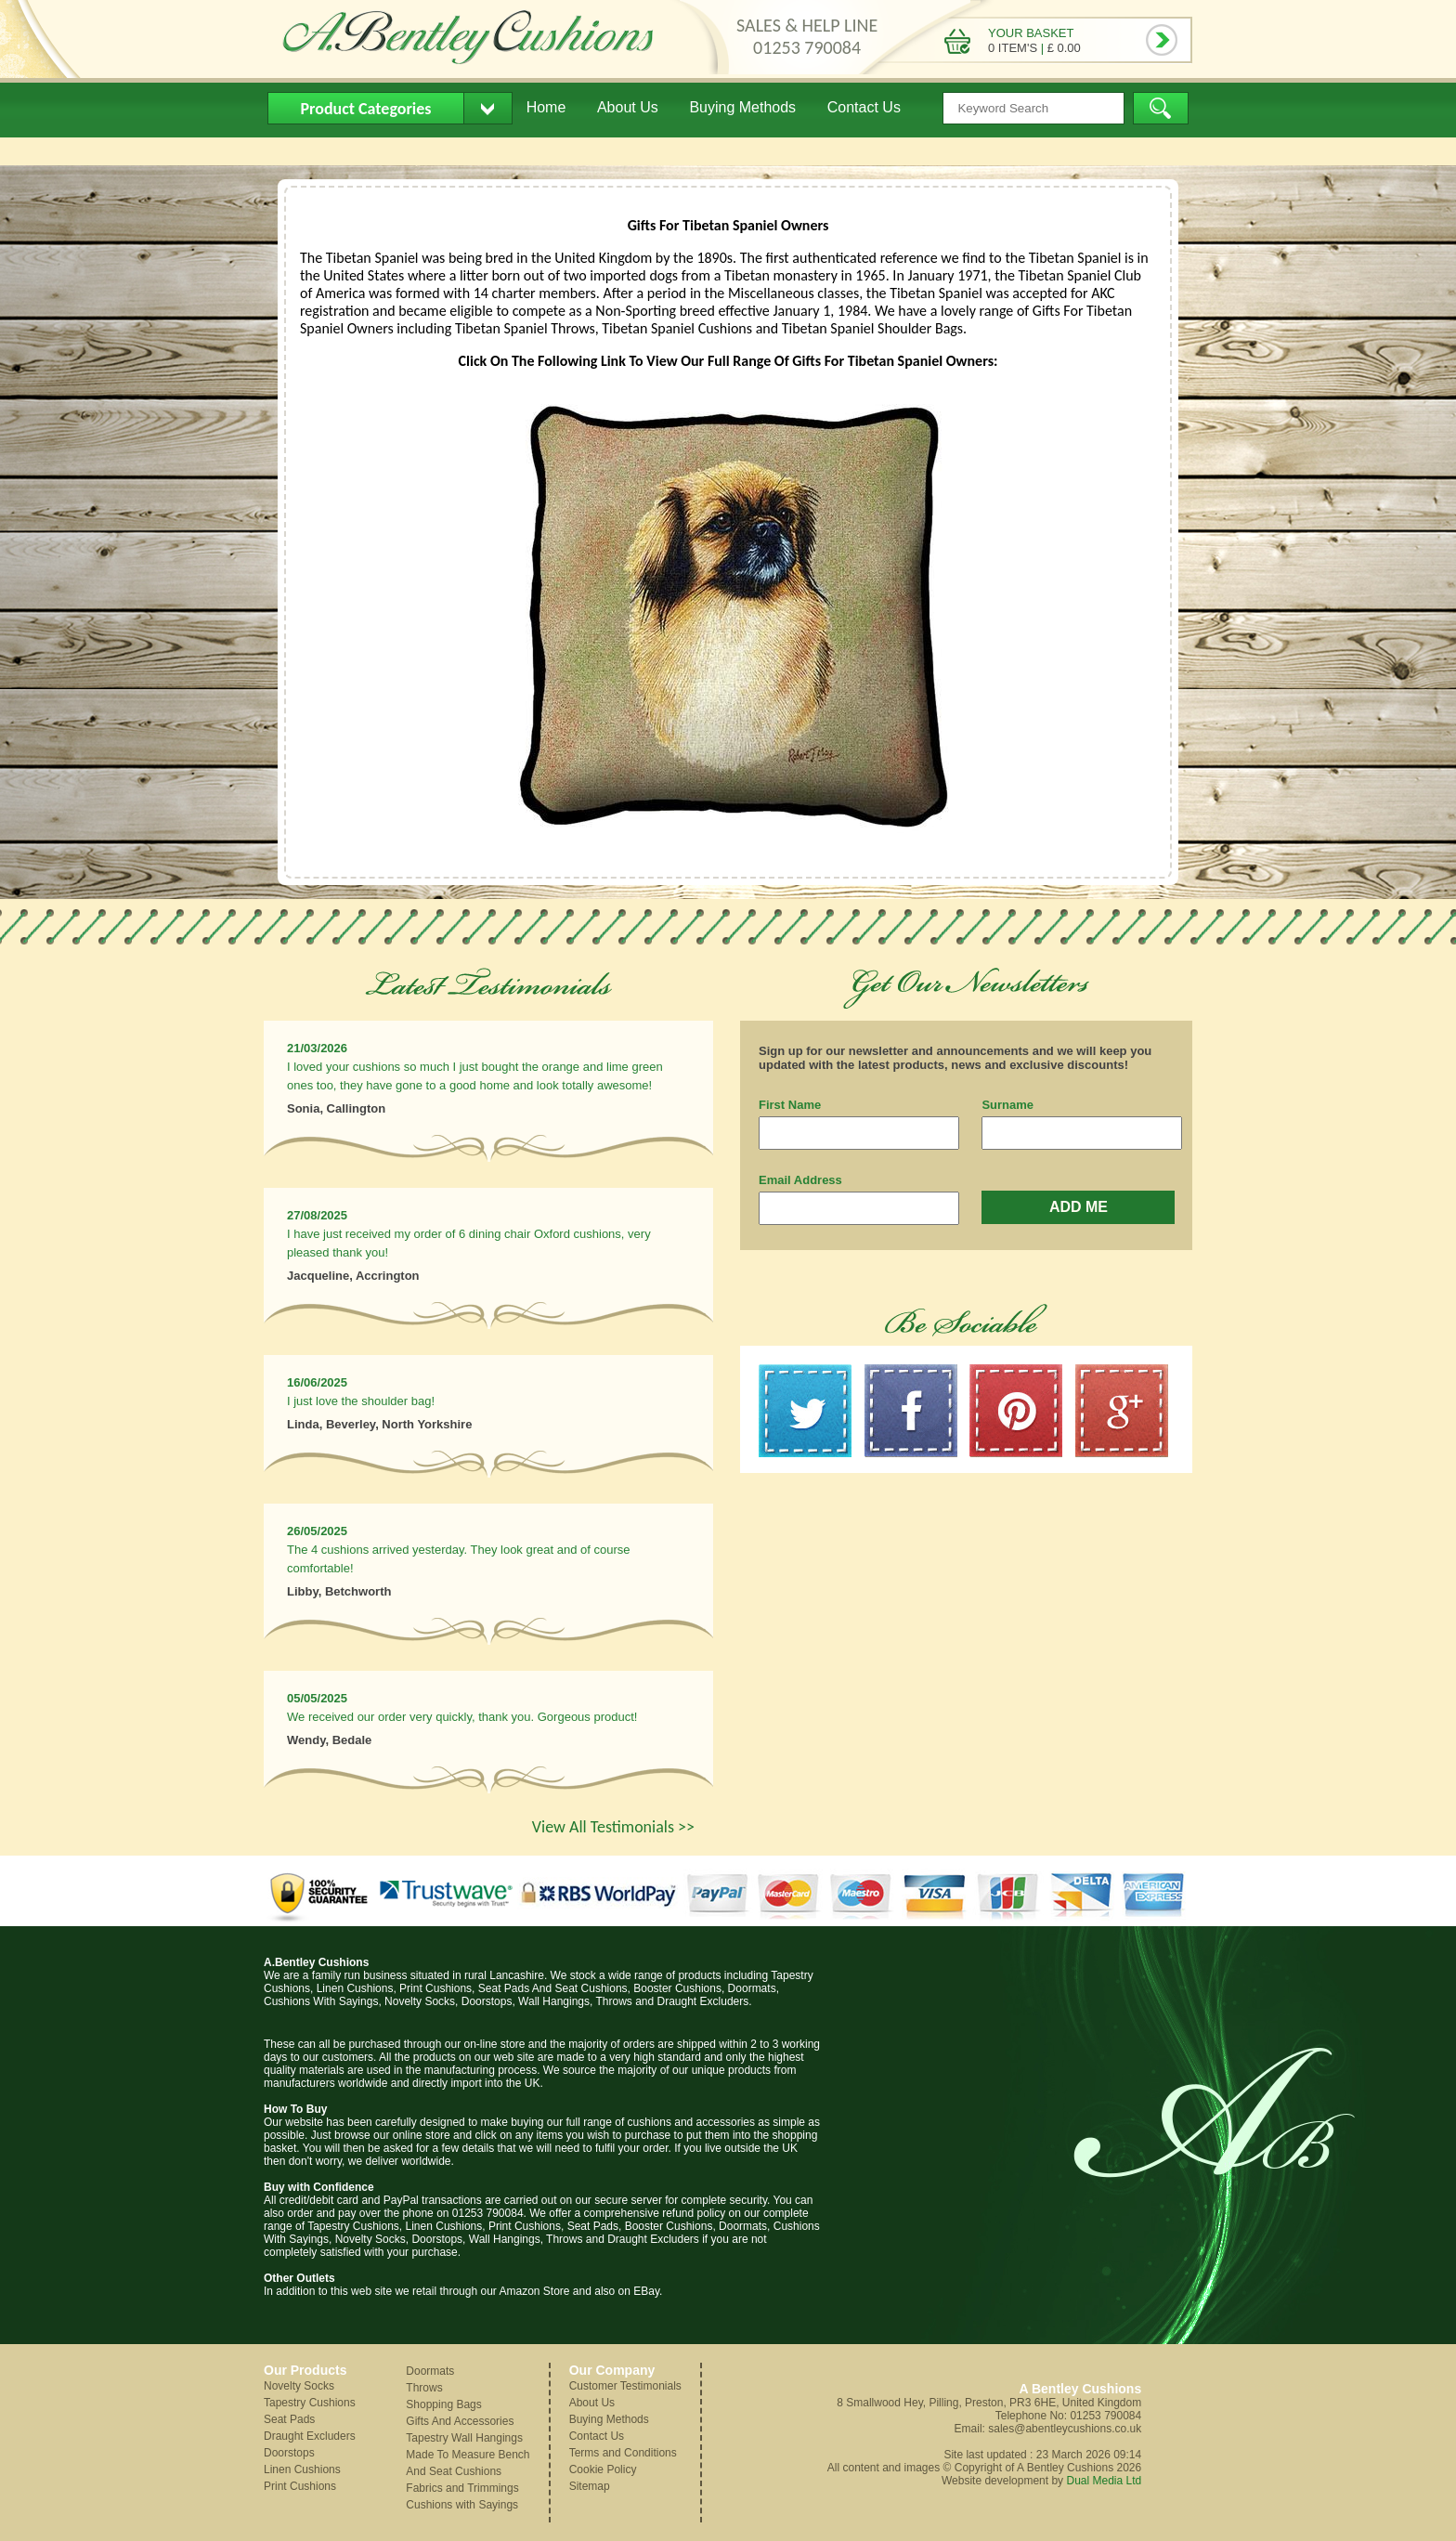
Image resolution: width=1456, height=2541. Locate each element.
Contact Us (864, 107)
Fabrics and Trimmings (462, 2488)
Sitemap (589, 2486)
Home (546, 107)
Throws (424, 2387)
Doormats (430, 2371)
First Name (790, 1105)
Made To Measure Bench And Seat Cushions (467, 2463)
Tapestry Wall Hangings (464, 2437)
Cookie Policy (603, 2469)
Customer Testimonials (625, 2385)
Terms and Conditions (623, 2452)
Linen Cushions (302, 2469)
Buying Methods (742, 107)
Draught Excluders (310, 2436)
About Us (627, 107)
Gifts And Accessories (460, 2421)
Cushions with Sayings (462, 2504)
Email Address (800, 1180)
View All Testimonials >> (613, 1827)
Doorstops (289, 2452)
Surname (1008, 1105)
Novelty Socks (299, 2385)
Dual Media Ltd (1103, 2480)
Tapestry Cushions (310, 2402)
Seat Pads (289, 2419)
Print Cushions (300, 2486)
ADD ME (1078, 1207)
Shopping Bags (443, 2404)
